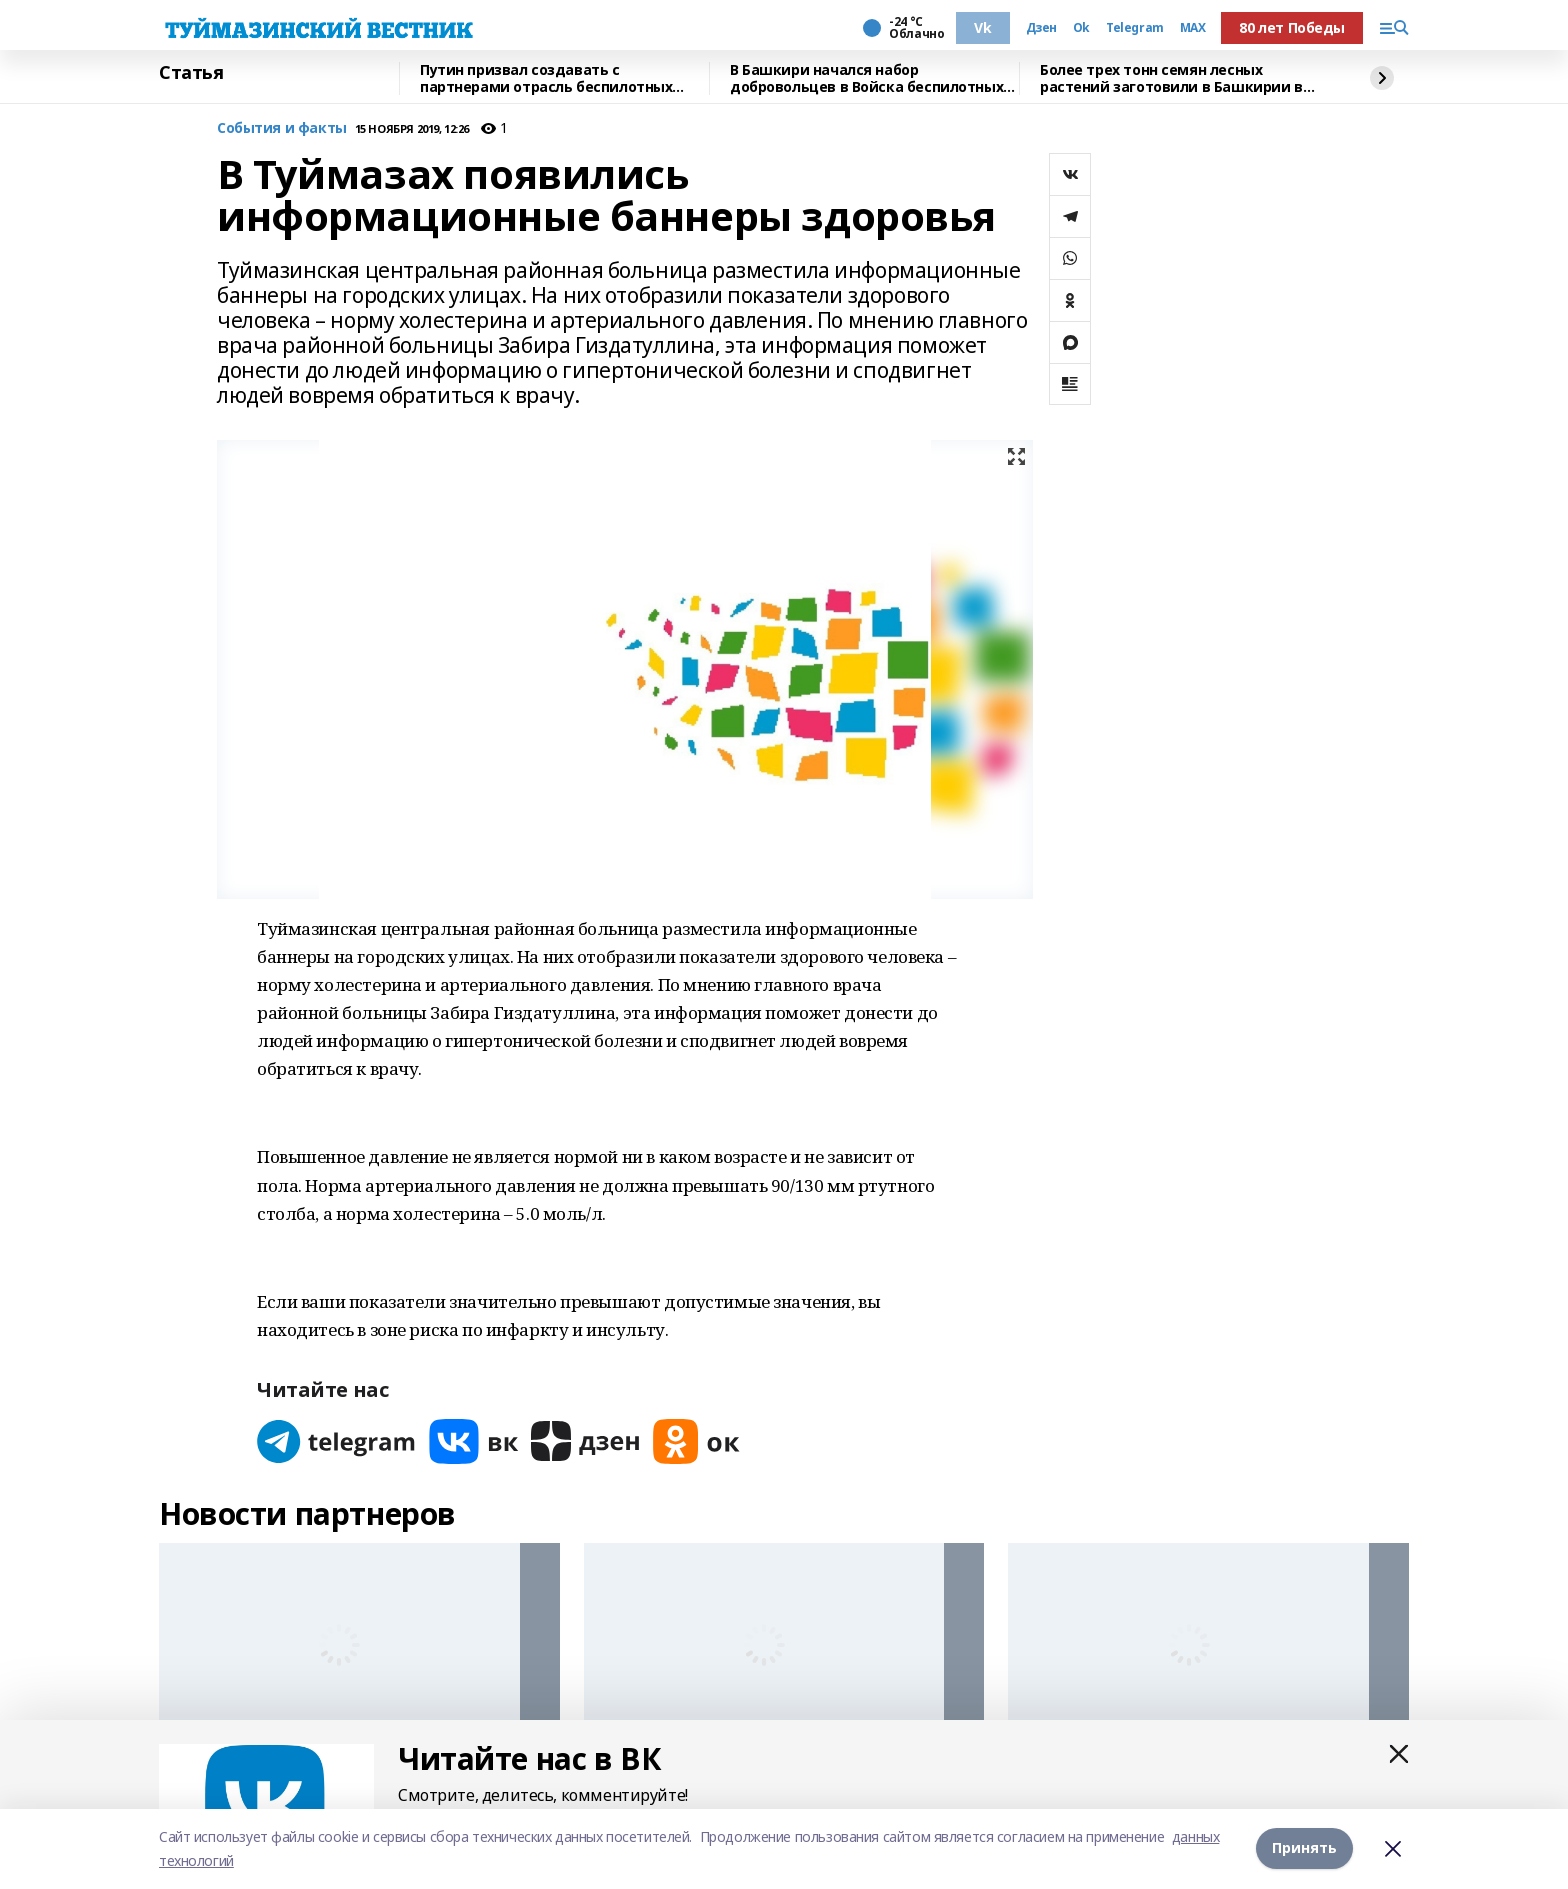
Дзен (1041, 28)
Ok (1081, 28)
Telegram (1135, 28)
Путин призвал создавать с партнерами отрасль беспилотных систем (546, 78)
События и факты (282, 128)
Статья (191, 73)
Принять (1304, 1848)
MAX (1193, 28)
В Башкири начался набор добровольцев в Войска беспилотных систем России (866, 78)
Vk (982, 27)
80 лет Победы (1292, 27)
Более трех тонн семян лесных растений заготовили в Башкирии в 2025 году (1171, 78)
